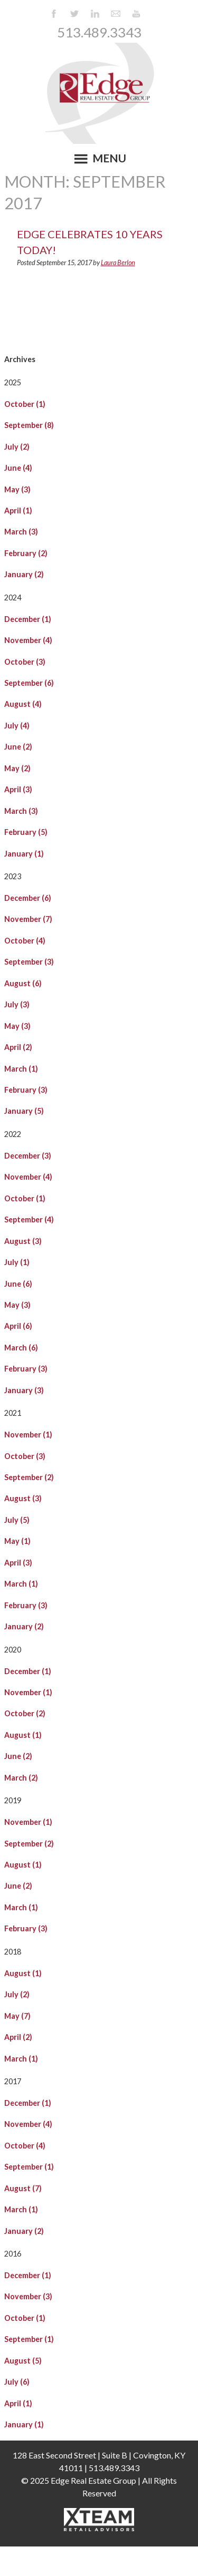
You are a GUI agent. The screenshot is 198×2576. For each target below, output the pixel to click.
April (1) (18, 510)
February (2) (26, 553)
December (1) (27, 619)
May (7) (17, 2015)
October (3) (24, 661)
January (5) (24, 1110)
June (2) (18, 746)
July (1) (17, 1262)
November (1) (28, 1434)
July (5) (17, 1519)
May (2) (17, 768)
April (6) (18, 1325)
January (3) (24, 1390)
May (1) (17, 1541)
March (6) (21, 1347)
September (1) (29, 2166)
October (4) (24, 940)
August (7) (23, 2188)
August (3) (23, 1241)
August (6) (23, 983)
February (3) (26, 1089)
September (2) (29, 1477)
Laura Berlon (118, 262)
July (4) (17, 725)
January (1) (24, 853)
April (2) (18, 1047)
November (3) (28, 2296)
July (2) (17, 446)
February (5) (26, 832)
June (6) (18, 1283)
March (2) (21, 1777)
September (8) (29, 425)
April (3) (18, 789)
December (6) (27, 897)
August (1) (23, 1735)
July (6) (17, 2381)
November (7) (28, 919)
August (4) (23, 703)
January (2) (24, 574)
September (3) (29, 961)
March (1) (21, 1068)
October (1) (24, 404)
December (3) (27, 1155)
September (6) (29, 682)
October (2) (24, 1713)
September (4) (29, 1219)
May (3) (17, 489)
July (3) (17, 1004)
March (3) (21, 531)
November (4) (28, 640)
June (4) (18, 467)
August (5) (23, 2360)
